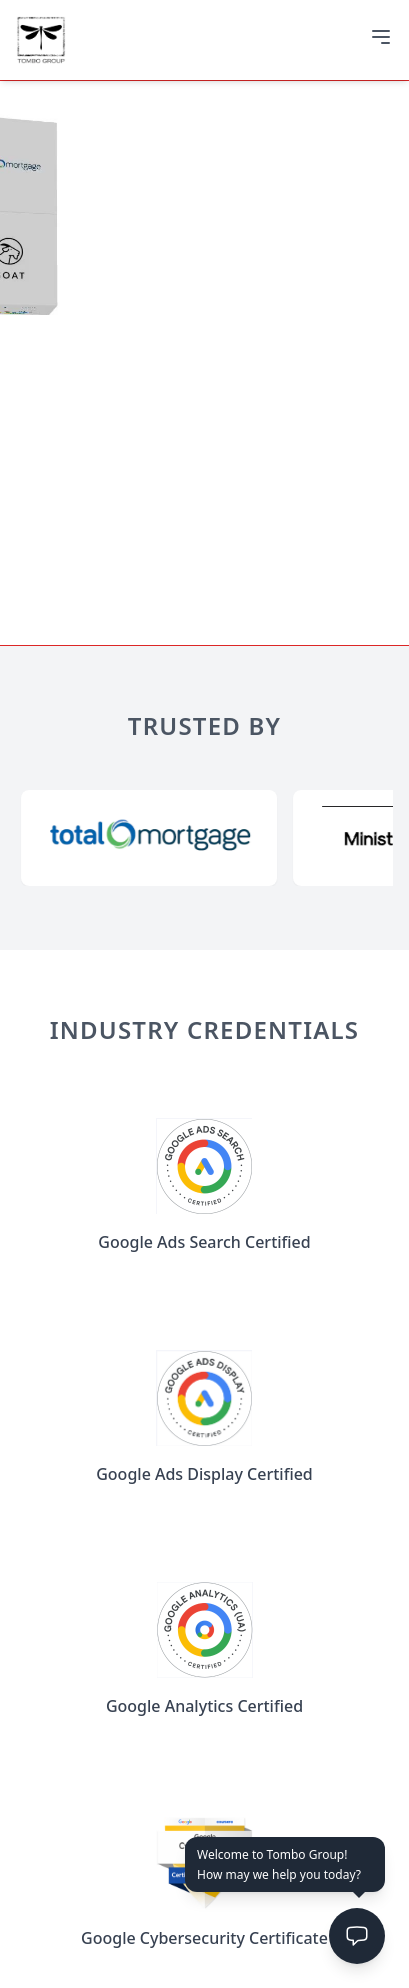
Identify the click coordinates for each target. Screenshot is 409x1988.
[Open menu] (381, 37)
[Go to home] (41, 40)
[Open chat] (357, 1936)
